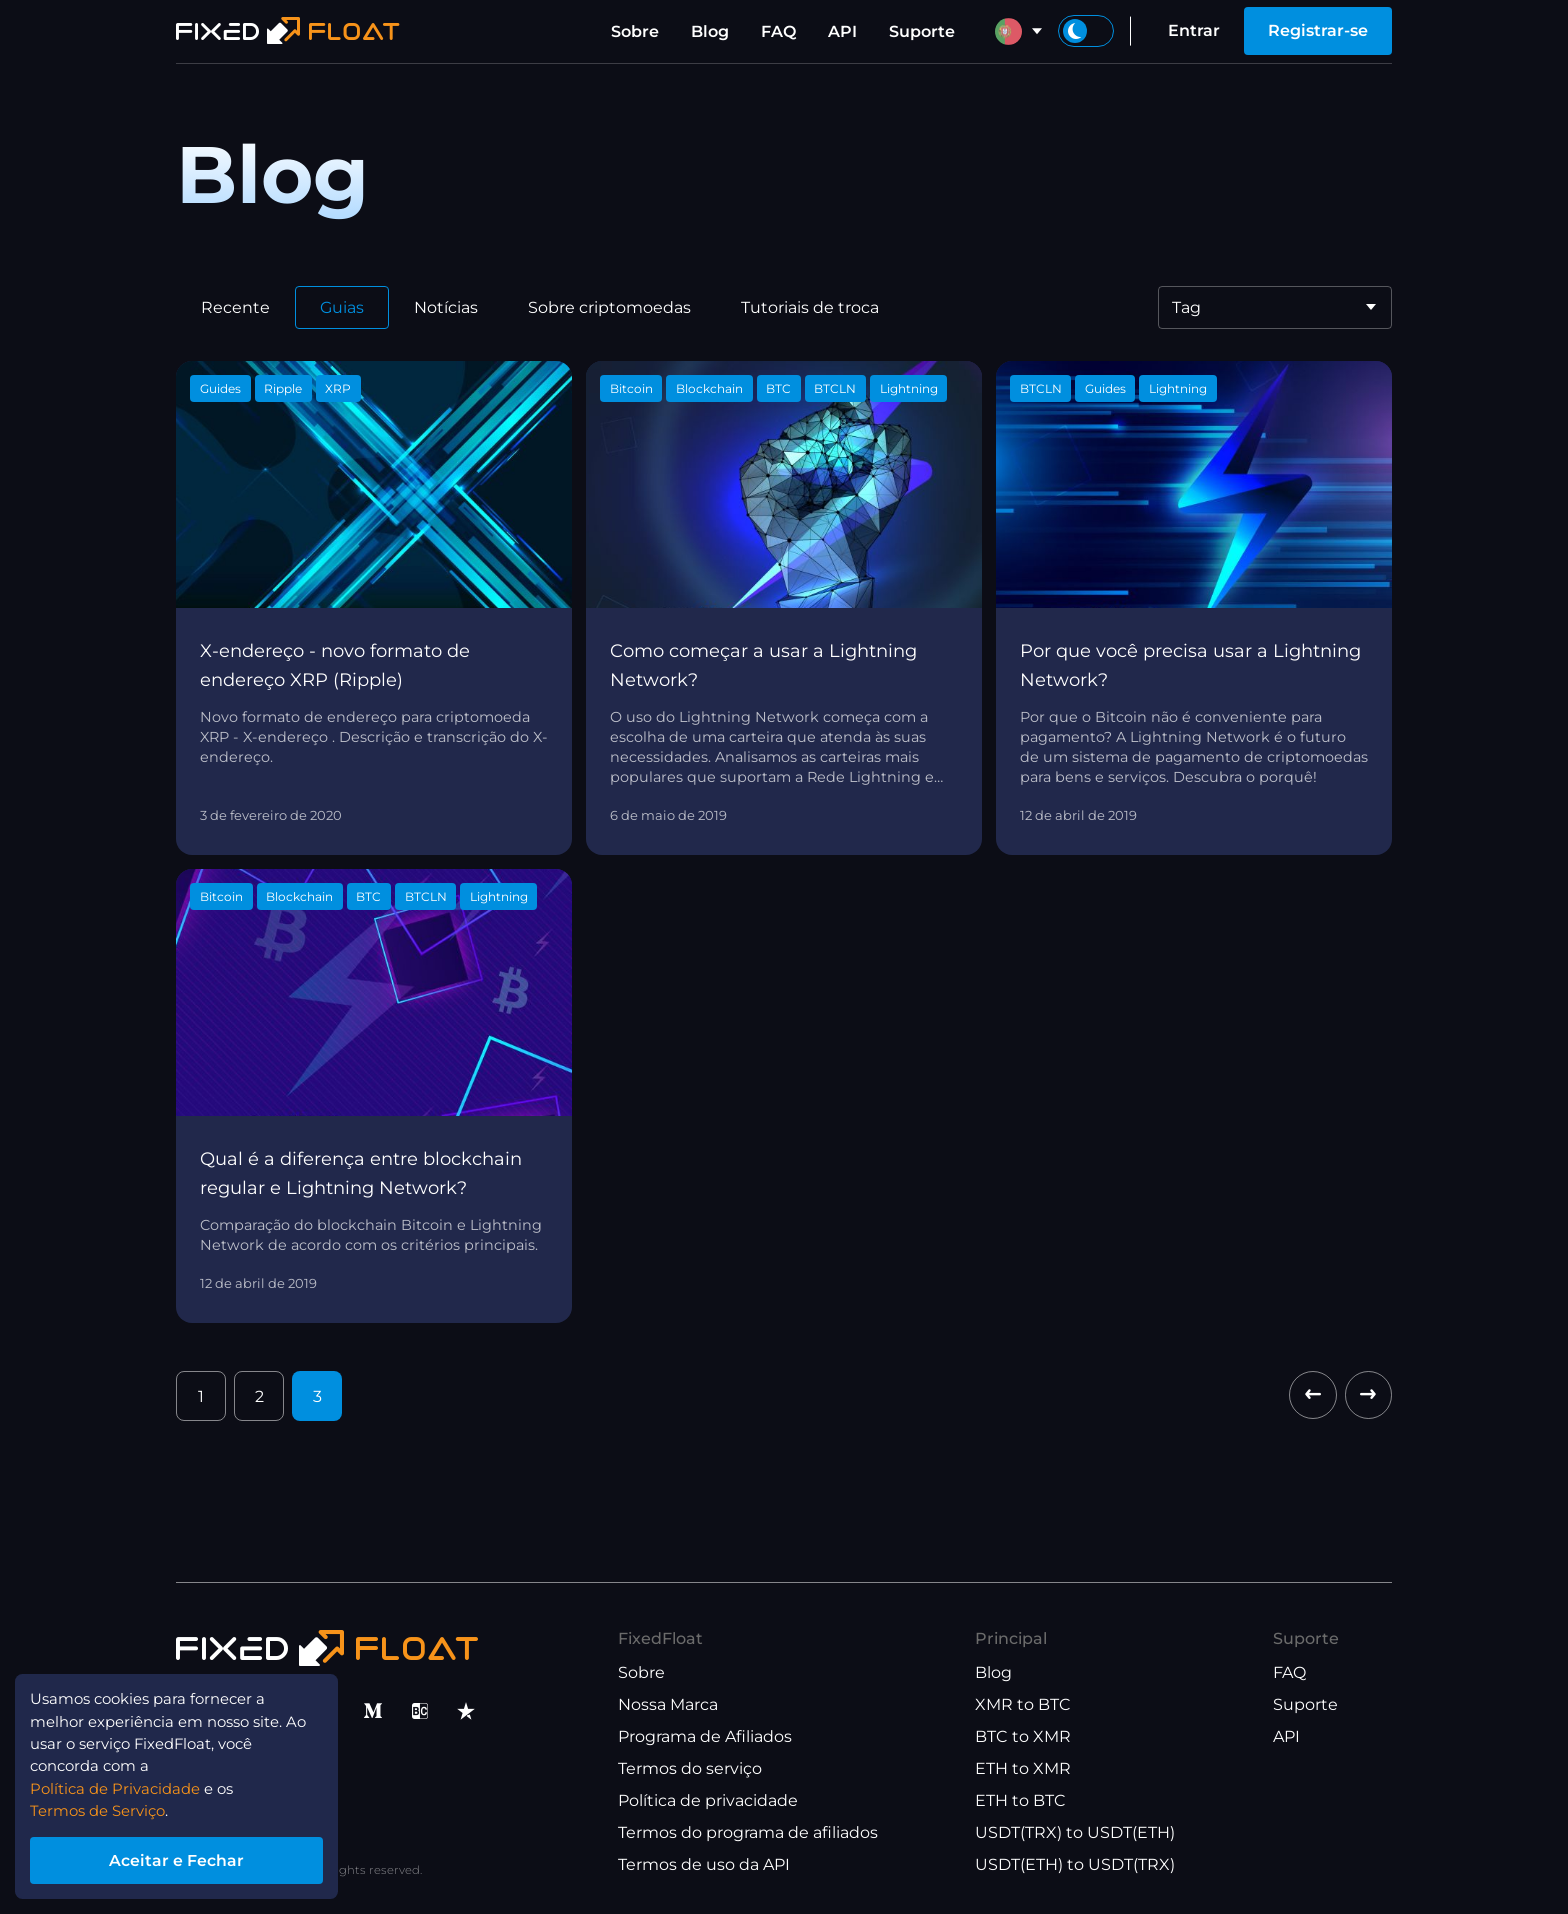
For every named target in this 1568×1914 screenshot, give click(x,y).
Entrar (1194, 30)
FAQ (778, 31)
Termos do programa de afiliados (748, 1832)
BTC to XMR (1023, 1736)
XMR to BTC (1023, 1704)
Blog (710, 31)
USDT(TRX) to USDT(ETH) (1075, 1832)
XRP (338, 388)
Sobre (635, 31)
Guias (342, 307)
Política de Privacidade (135, 1781)
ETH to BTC (1020, 1800)
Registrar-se (1318, 30)
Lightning (909, 388)
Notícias (446, 307)
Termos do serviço (690, 1768)
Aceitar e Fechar (189, 1857)
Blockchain (709, 388)
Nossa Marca (668, 1704)
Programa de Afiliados (705, 1736)
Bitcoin (631, 388)
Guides (220, 388)
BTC (778, 388)
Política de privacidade (708, 1800)
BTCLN (835, 388)
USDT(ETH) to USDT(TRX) (1075, 1864)
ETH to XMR (1023, 1768)
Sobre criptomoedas (609, 307)
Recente (235, 307)
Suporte (922, 31)
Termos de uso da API (704, 1864)
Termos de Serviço (105, 1805)
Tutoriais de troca (810, 307)
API (842, 31)
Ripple (283, 388)
